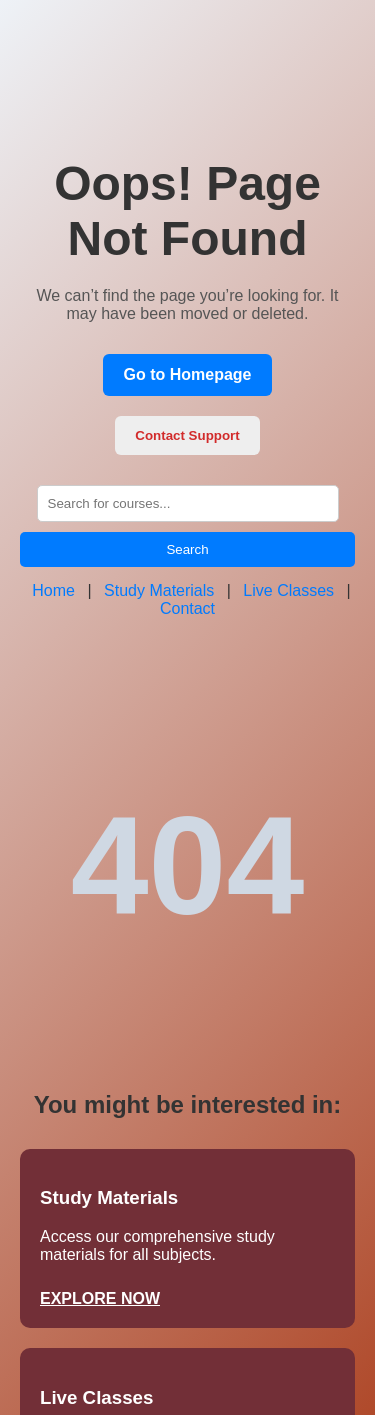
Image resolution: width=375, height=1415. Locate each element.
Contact (187, 608)
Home (53, 590)
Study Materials (159, 590)
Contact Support (187, 435)
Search (187, 549)
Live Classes (288, 590)
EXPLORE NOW (100, 1298)
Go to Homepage (187, 374)
